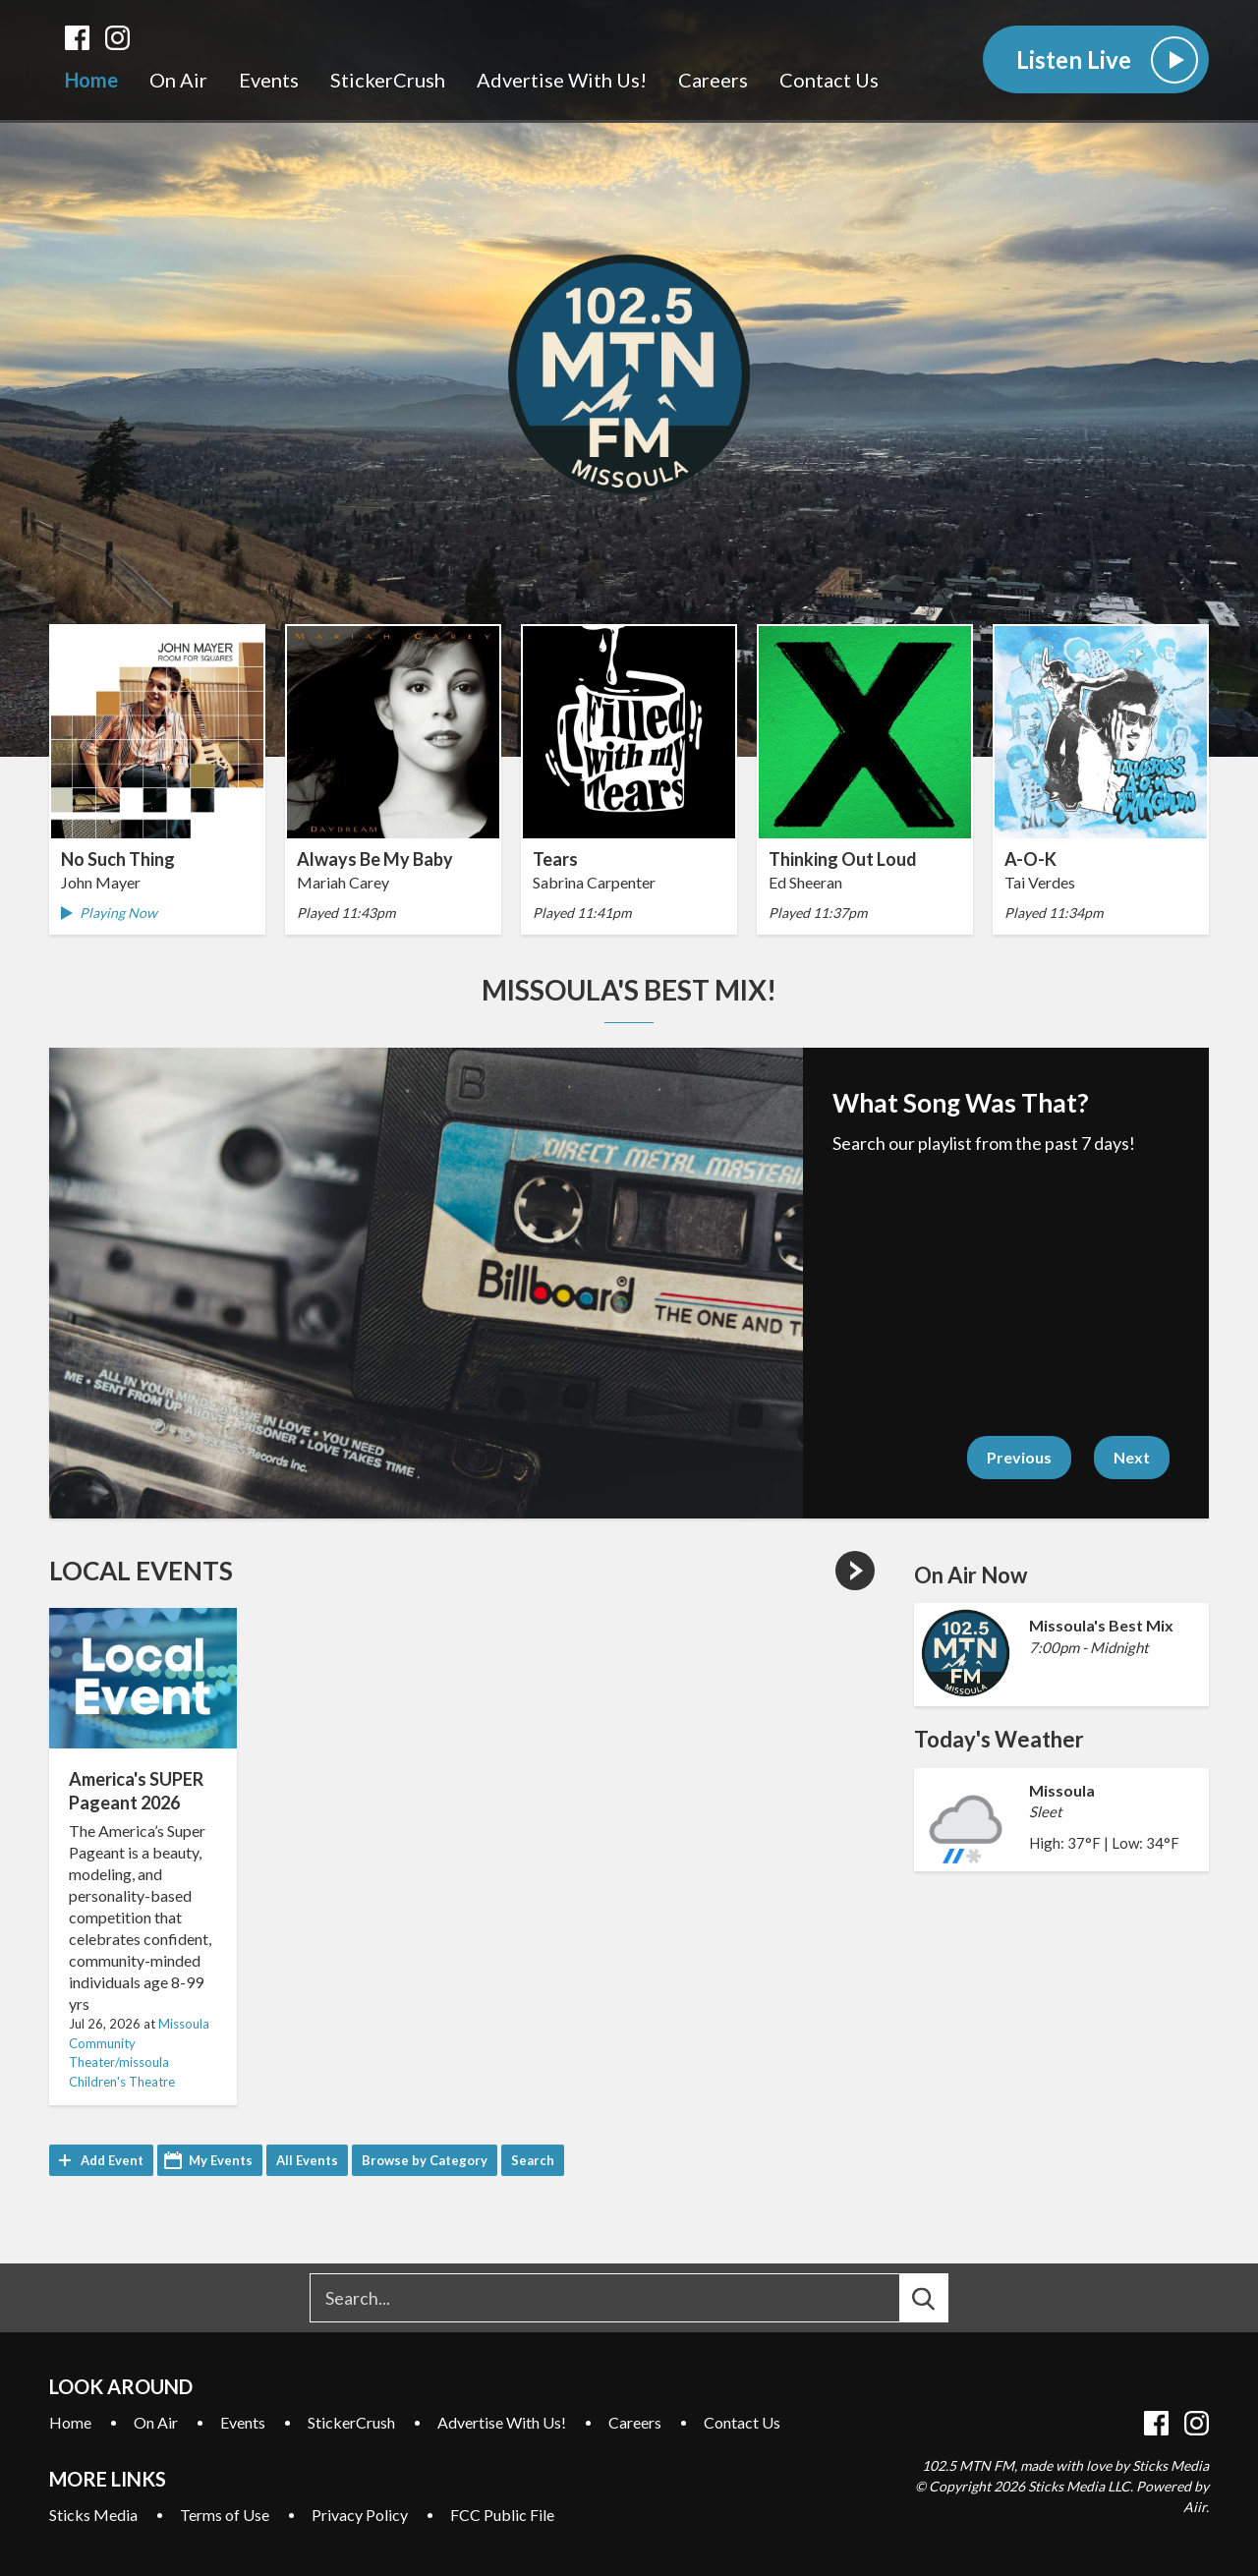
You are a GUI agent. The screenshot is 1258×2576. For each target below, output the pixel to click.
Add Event (112, 2160)
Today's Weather (999, 1739)
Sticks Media (93, 2514)
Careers (713, 79)
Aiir (1194, 2506)
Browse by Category (424, 2160)
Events (269, 79)
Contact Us (829, 79)
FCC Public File (502, 2514)
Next (1132, 1457)
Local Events (141, 1570)
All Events (307, 2160)
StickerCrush (387, 79)
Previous (1019, 1457)
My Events (221, 2160)
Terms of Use (224, 2514)
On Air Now (970, 1575)
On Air (178, 79)
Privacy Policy (360, 2514)
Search (532, 2160)
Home (91, 79)
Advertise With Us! (562, 79)
